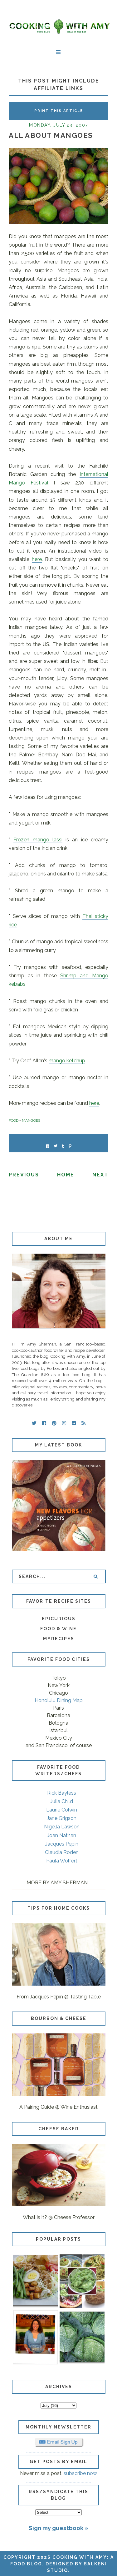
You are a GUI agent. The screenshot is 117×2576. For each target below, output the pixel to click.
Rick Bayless (61, 1793)
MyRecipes (58, 1638)
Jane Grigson (61, 1818)
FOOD (13, 1120)
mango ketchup (67, 1061)
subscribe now (80, 2473)
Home (65, 1175)
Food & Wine (58, 1628)
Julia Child (61, 1801)
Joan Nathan (61, 1835)
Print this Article (58, 111)
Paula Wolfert (61, 1861)
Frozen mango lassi (37, 840)
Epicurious (59, 1618)
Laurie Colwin (61, 1810)
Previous (24, 1175)
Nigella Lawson (62, 1827)
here (37, 559)
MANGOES (31, 1120)
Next (100, 1175)
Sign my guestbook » (58, 2527)
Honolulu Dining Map (59, 1700)
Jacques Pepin (61, 1844)
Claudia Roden (62, 1852)
